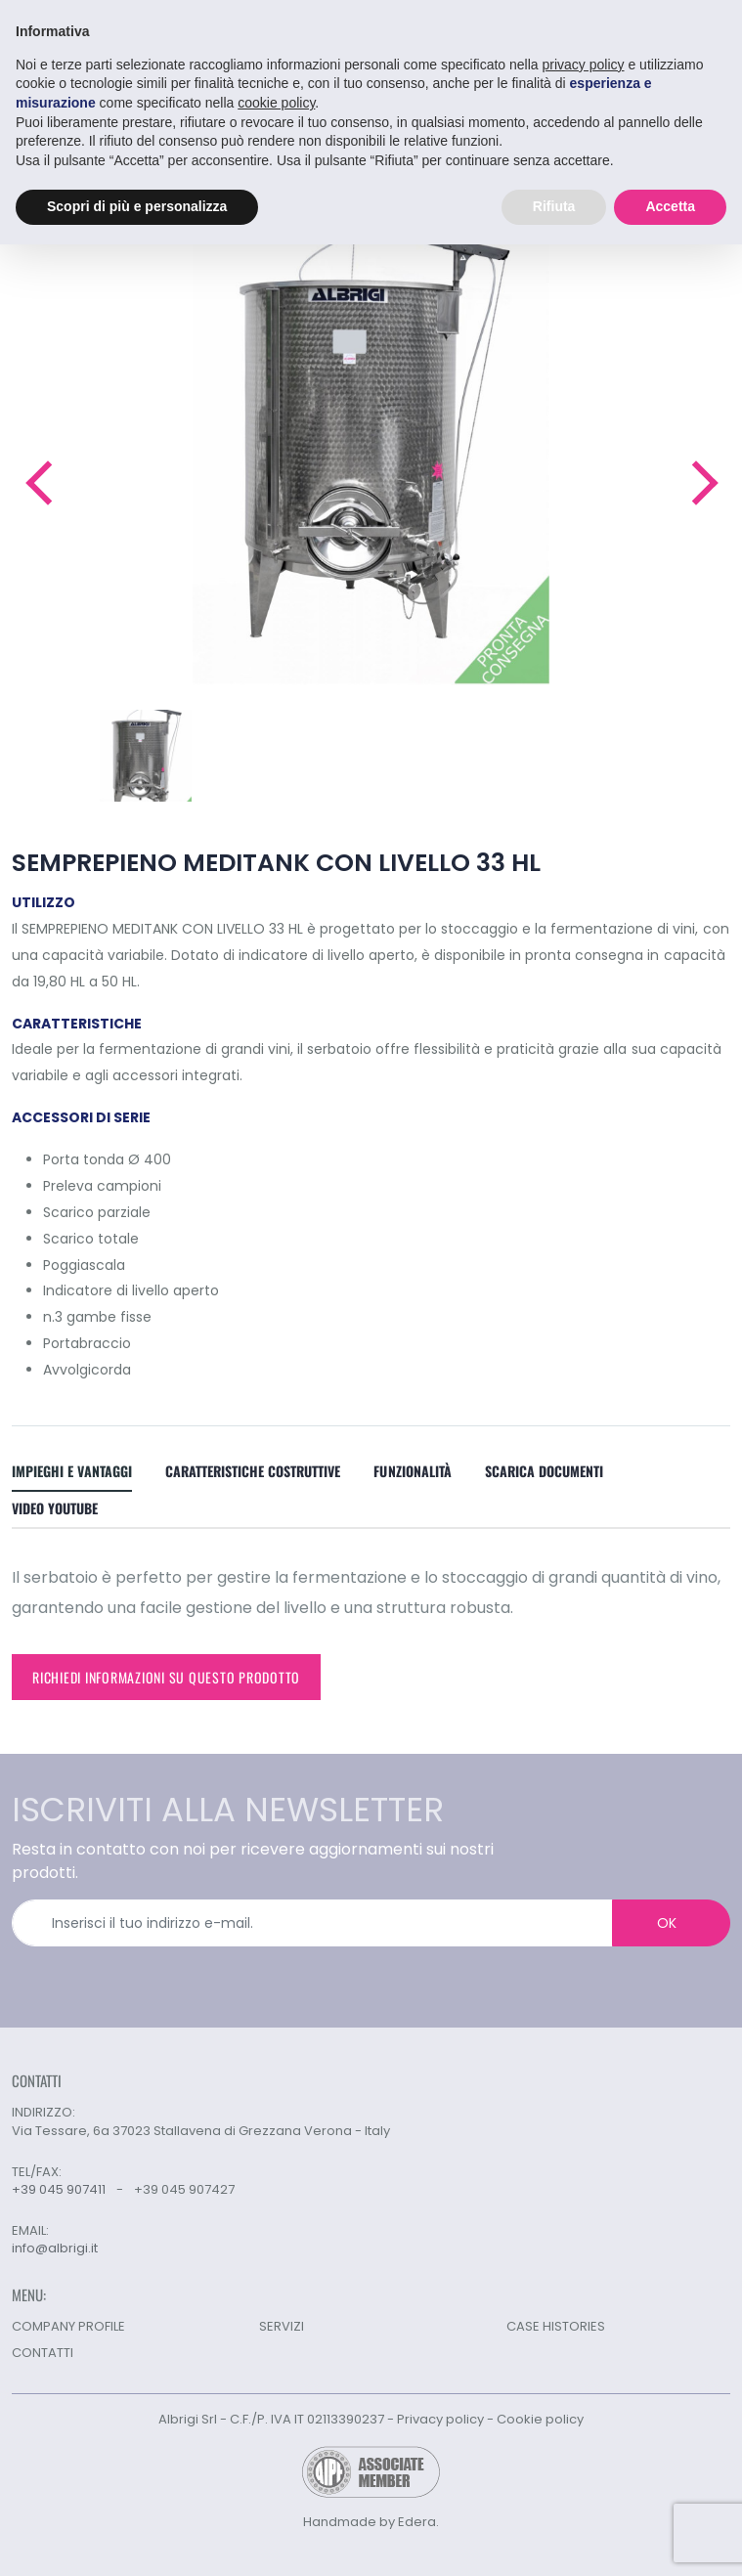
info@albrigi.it (55, 2248)
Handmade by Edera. (371, 2521)
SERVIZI (281, 2326)
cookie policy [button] (276, 101)
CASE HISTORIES (555, 2326)
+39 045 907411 (59, 2189)
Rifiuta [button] (554, 206)
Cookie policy (540, 2419)
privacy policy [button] (584, 63)
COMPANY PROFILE (68, 2326)
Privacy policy (440, 2419)
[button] (37, 482)
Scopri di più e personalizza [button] (137, 206)
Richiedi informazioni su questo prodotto (166, 1677)
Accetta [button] (670, 206)
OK (667, 1923)
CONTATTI (42, 2352)
